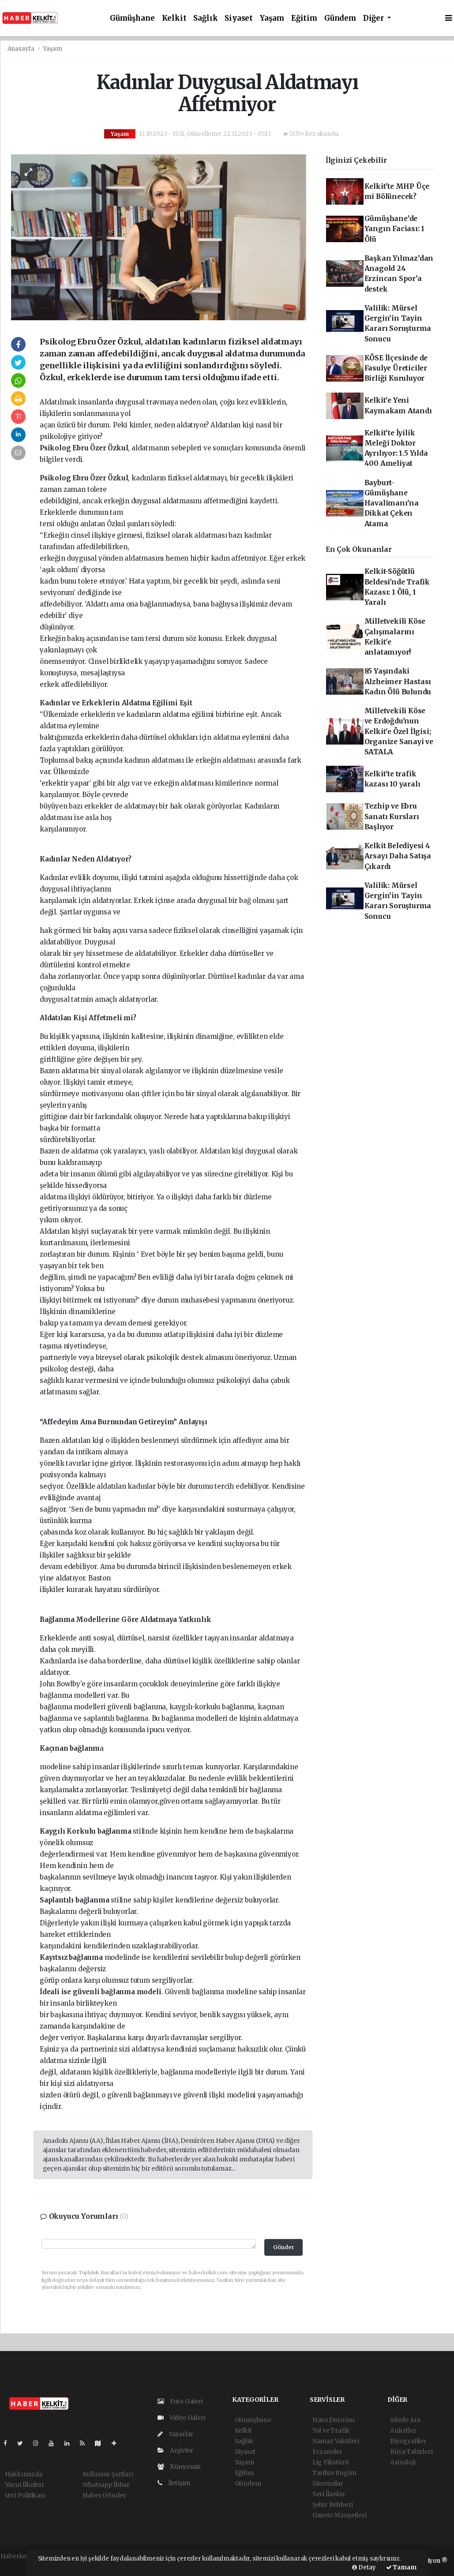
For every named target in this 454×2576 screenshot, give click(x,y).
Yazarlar (175, 2434)
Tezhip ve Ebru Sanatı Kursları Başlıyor (391, 816)
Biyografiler (408, 2441)
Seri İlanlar (328, 2494)
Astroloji (402, 2462)
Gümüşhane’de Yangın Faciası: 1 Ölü (394, 228)
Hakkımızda (23, 2474)
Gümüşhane (132, 18)
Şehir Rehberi (332, 2505)
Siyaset (239, 18)
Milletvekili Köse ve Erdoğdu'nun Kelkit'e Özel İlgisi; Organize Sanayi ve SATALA (399, 731)
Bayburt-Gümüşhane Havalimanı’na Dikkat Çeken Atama (391, 503)
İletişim (174, 2483)
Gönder (283, 2247)
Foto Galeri (180, 2401)
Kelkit (174, 18)
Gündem (340, 18)
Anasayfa (22, 48)
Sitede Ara (405, 2420)
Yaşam (272, 18)
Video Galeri (181, 2418)
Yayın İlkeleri (24, 2485)
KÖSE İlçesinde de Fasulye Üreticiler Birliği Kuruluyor (396, 368)
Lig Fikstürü (330, 2462)
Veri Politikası (25, 2495)
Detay (364, 2567)
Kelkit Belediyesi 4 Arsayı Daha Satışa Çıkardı (397, 856)
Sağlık (205, 18)
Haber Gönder (104, 2495)
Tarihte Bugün (334, 2473)
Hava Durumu (333, 2420)
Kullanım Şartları (108, 2474)
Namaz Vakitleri (335, 2441)
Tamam (401, 2567)
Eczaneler (327, 2452)
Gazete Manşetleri (339, 2515)
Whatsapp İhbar (106, 2485)
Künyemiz (179, 2467)
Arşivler (175, 2450)
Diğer (374, 18)
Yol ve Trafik (331, 2430)
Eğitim (304, 18)
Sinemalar (327, 2483)
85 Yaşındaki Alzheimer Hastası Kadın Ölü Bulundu (397, 681)
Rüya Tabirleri (411, 2452)
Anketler (403, 2430)
